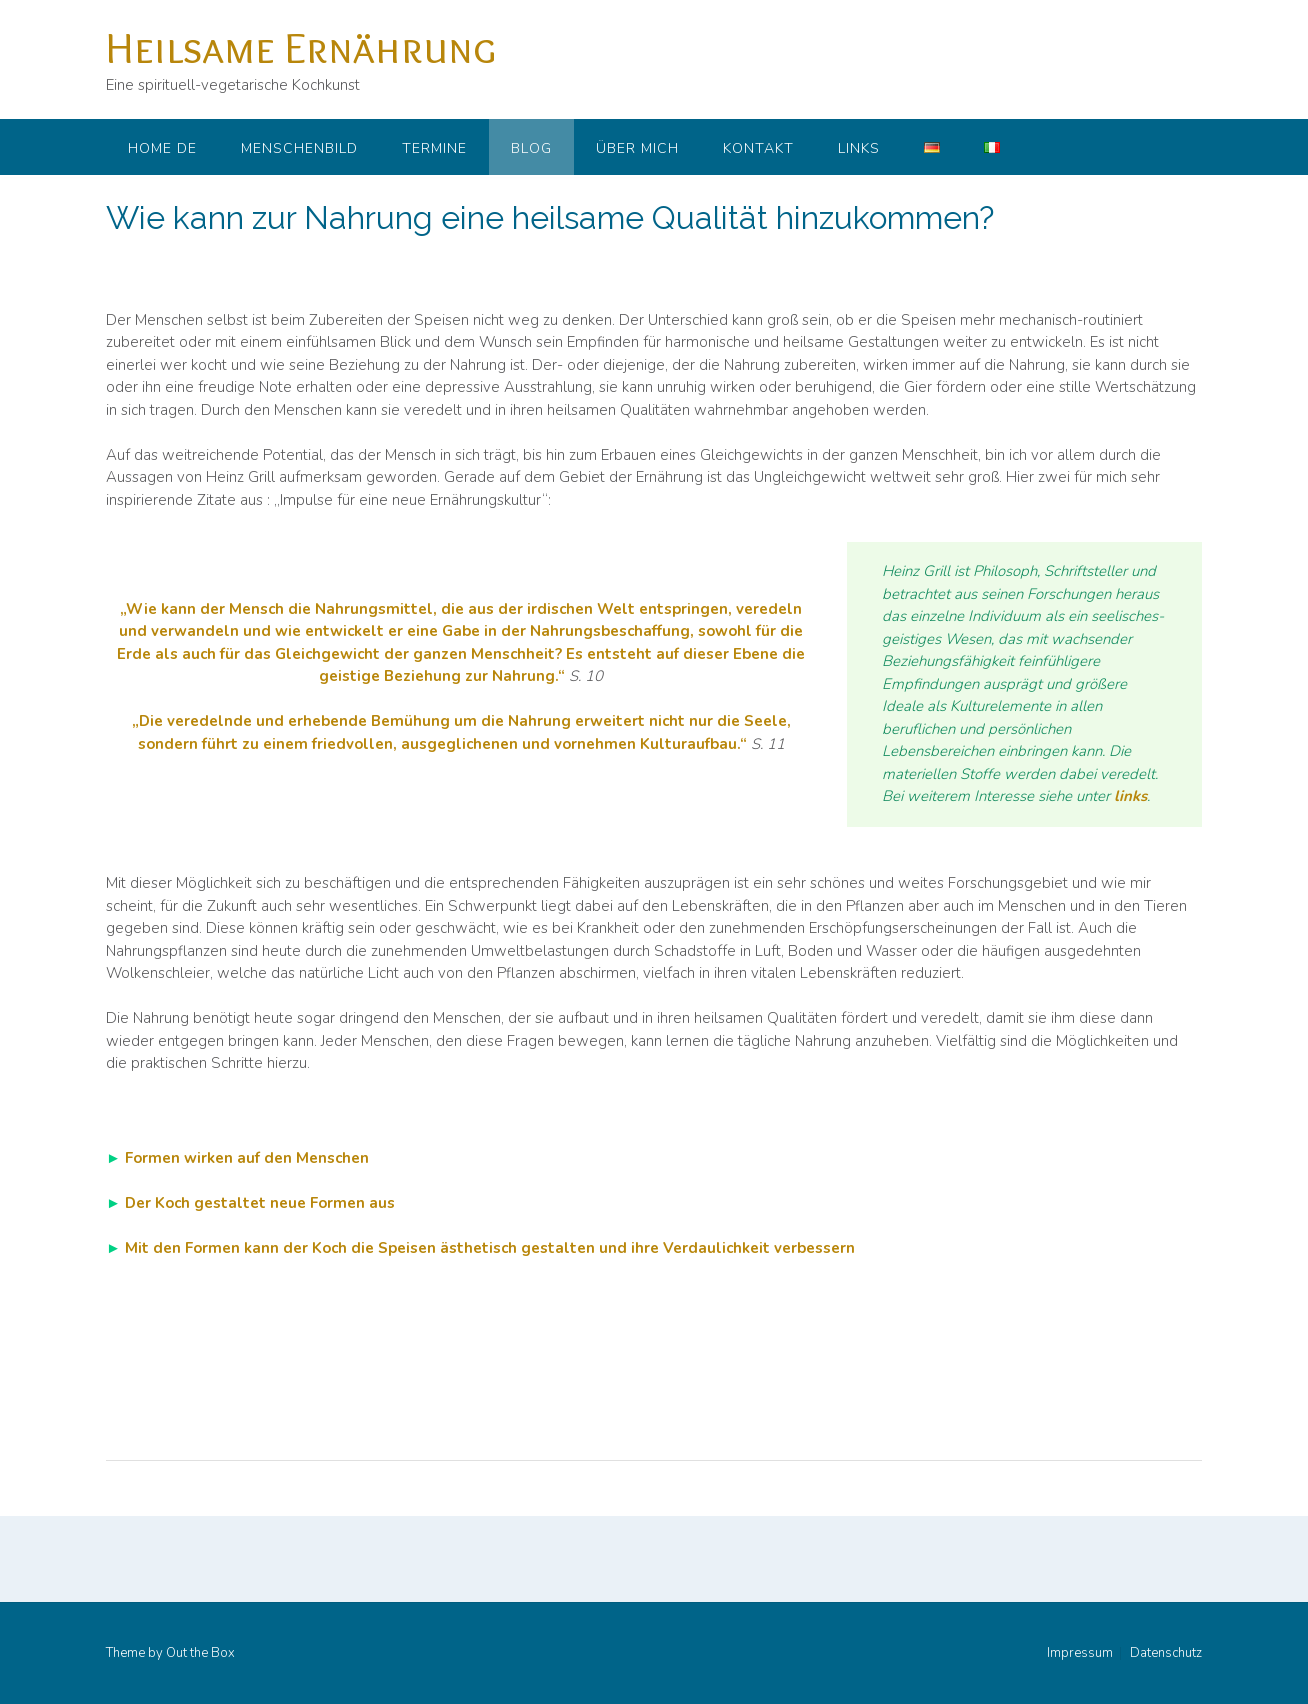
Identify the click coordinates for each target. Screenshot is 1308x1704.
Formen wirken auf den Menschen (247, 1158)
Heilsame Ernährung (301, 47)
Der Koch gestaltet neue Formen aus (260, 1203)
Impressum (1080, 1653)
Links (859, 148)
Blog (531, 148)
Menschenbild (299, 148)
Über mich (637, 148)
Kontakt (758, 148)
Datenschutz (1166, 1653)
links (1130, 796)
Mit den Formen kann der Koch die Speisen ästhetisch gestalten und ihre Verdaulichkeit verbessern (490, 1248)
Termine (434, 148)
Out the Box (200, 1653)
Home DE (162, 148)
